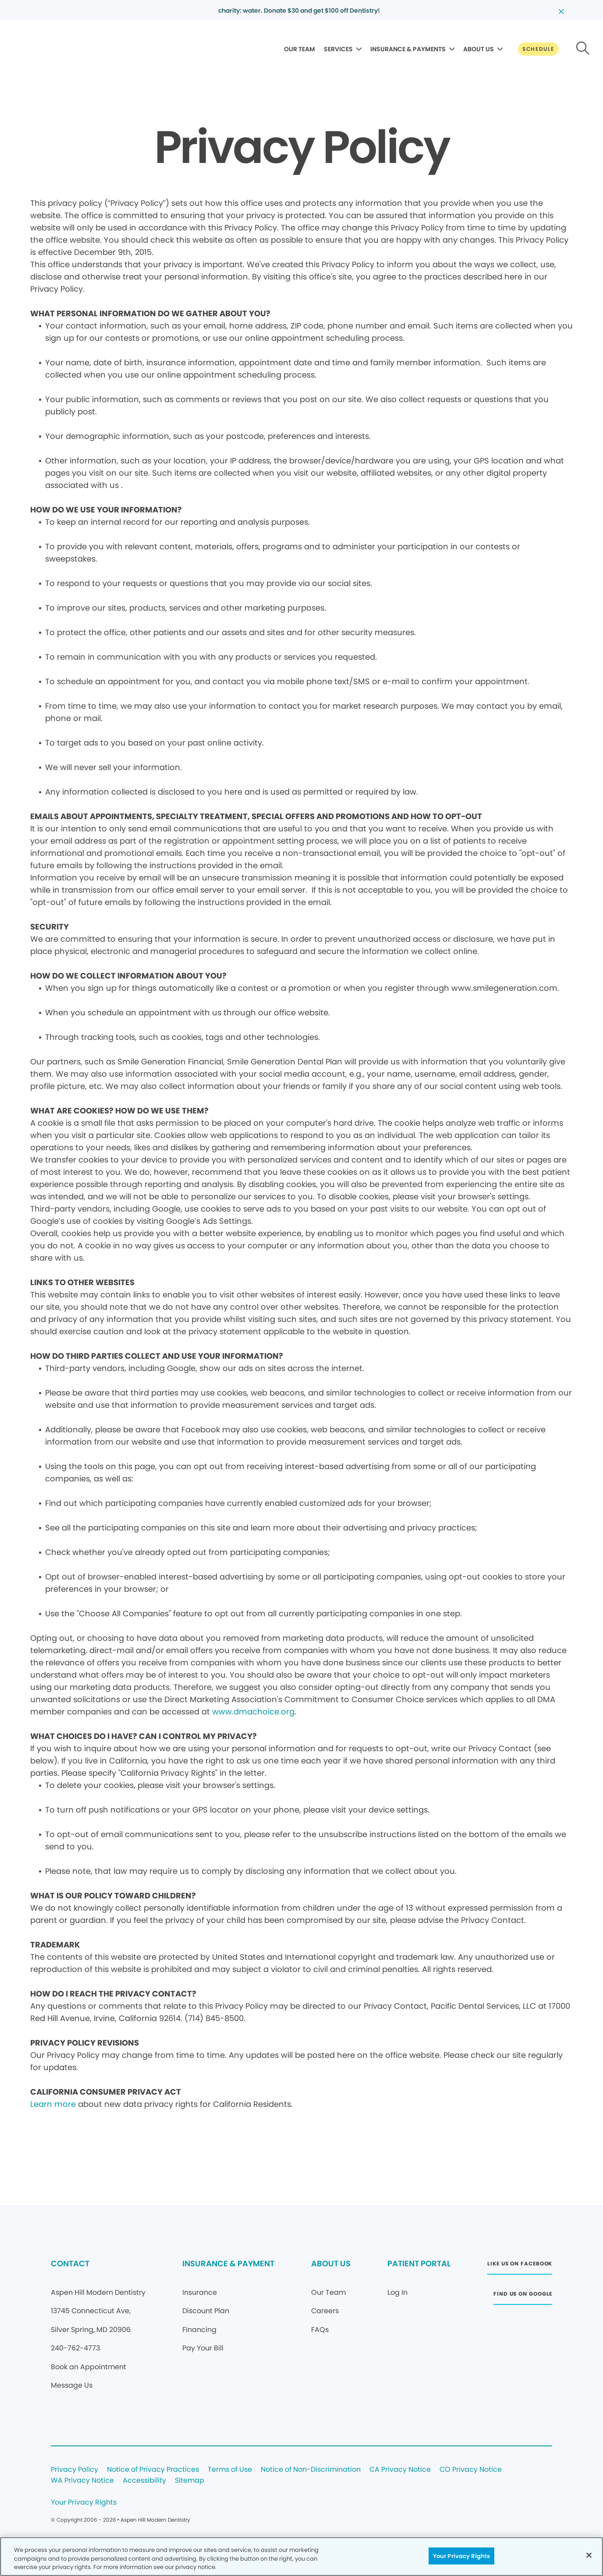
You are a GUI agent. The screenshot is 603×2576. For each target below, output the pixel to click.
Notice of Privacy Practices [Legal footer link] (153, 2469)
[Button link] (538, 49)
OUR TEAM (299, 49)
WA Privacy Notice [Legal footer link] (82, 2480)
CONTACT (70, 2263)
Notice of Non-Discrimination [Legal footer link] (311, 2469)
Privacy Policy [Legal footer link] (74, 2469)
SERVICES (338, 49)
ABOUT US (478, 49)
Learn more (53, 2104)
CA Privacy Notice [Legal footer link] (400, 2469)
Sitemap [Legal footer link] (189, 2480)
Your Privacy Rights (84, 2502)
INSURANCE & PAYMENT (228, 2263)
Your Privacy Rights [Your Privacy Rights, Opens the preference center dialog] (461, 2555)
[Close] (589, 2555)
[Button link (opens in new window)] (519, 2266)
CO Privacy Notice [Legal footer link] (471, 2469)
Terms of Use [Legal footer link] (230, 2469)
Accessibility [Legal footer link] (144, 2480)
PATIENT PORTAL (418, 2263)
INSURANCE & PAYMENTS (408, 49)
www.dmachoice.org (253, 1711)
